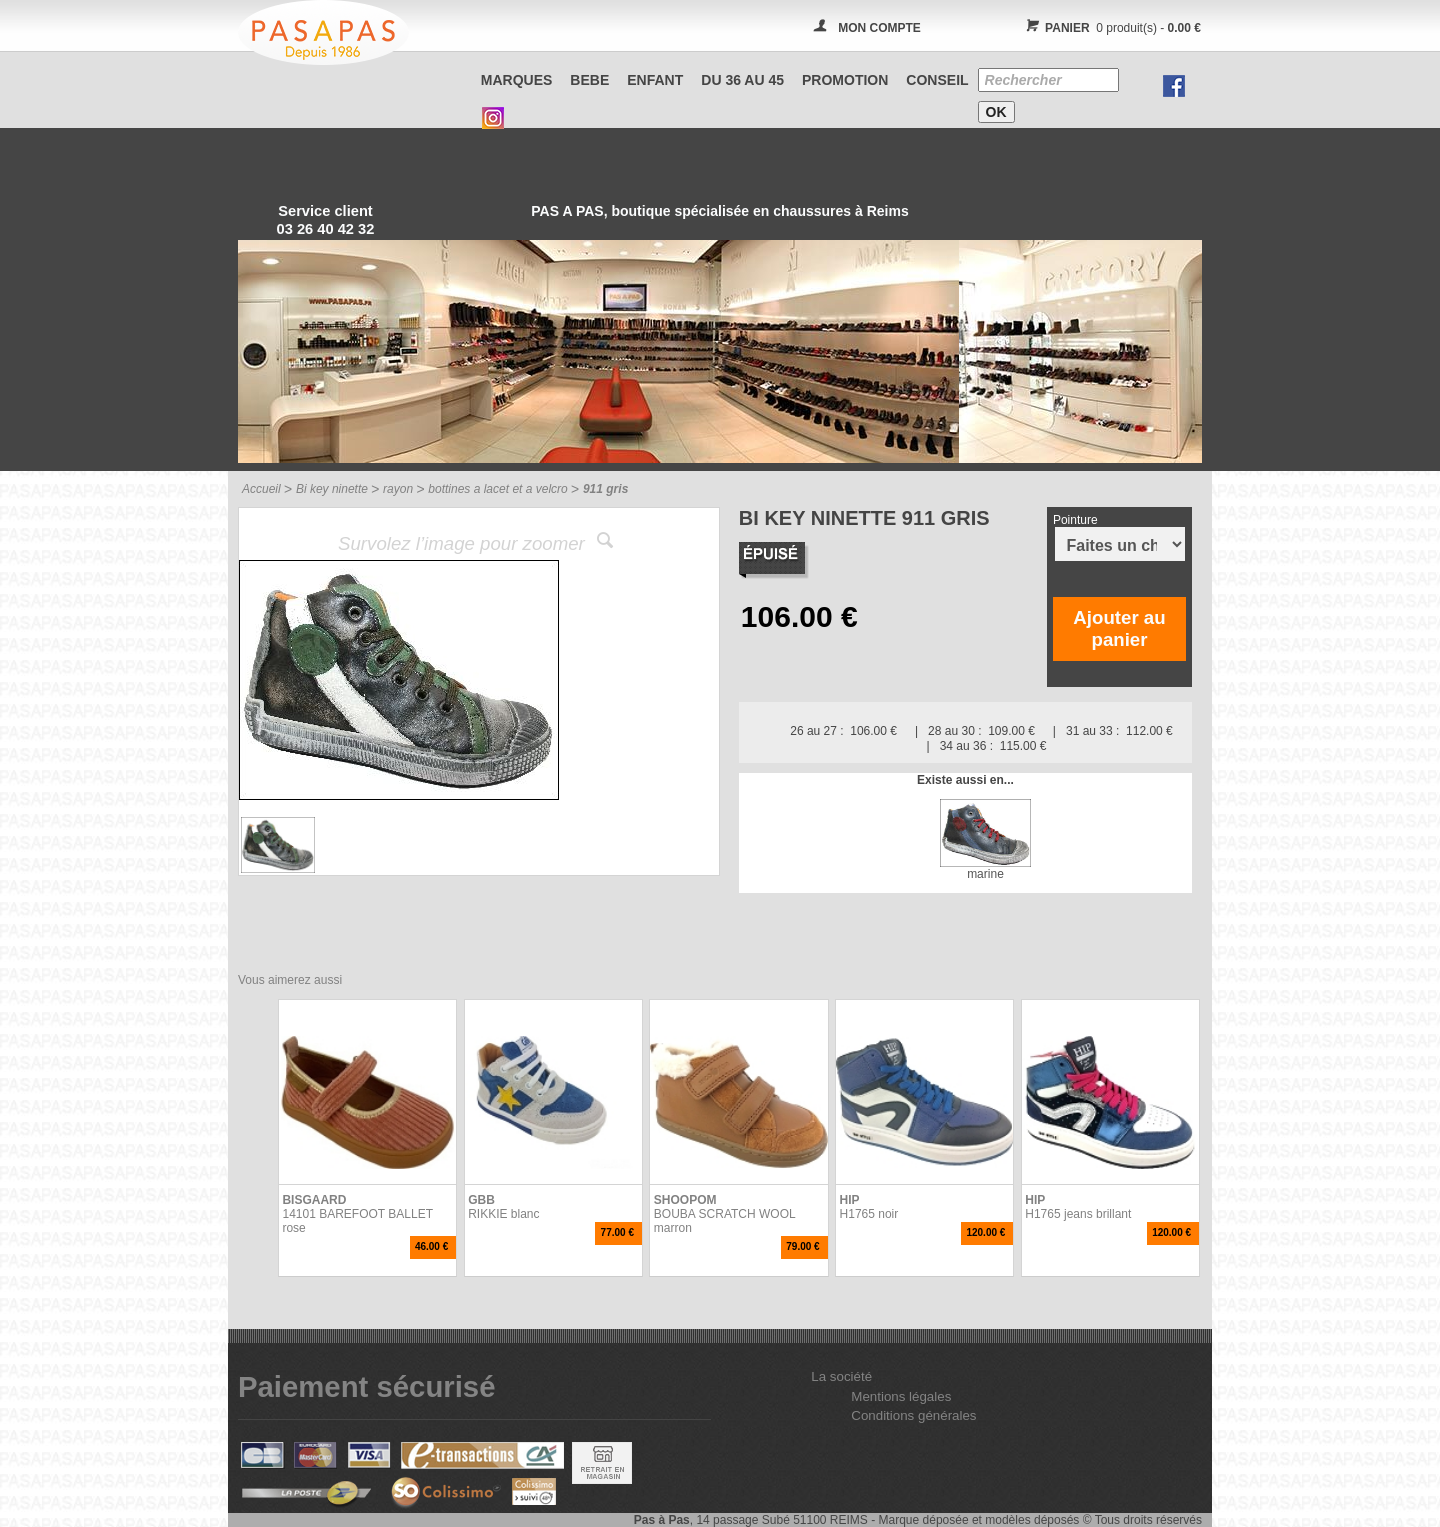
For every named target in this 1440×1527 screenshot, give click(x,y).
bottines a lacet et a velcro (497, 489)
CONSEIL (937, 80)
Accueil (261, 489)
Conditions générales (913, 1415)
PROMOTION (845, 80)
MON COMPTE (879, 28)
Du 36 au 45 (742, 80)
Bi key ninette (332, 489)
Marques (517, 80)
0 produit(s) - (1110, 28)
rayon (398, 489)
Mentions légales (901, 1396)
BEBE (589, 80)
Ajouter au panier (1119, 628)
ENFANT (655, 80)
